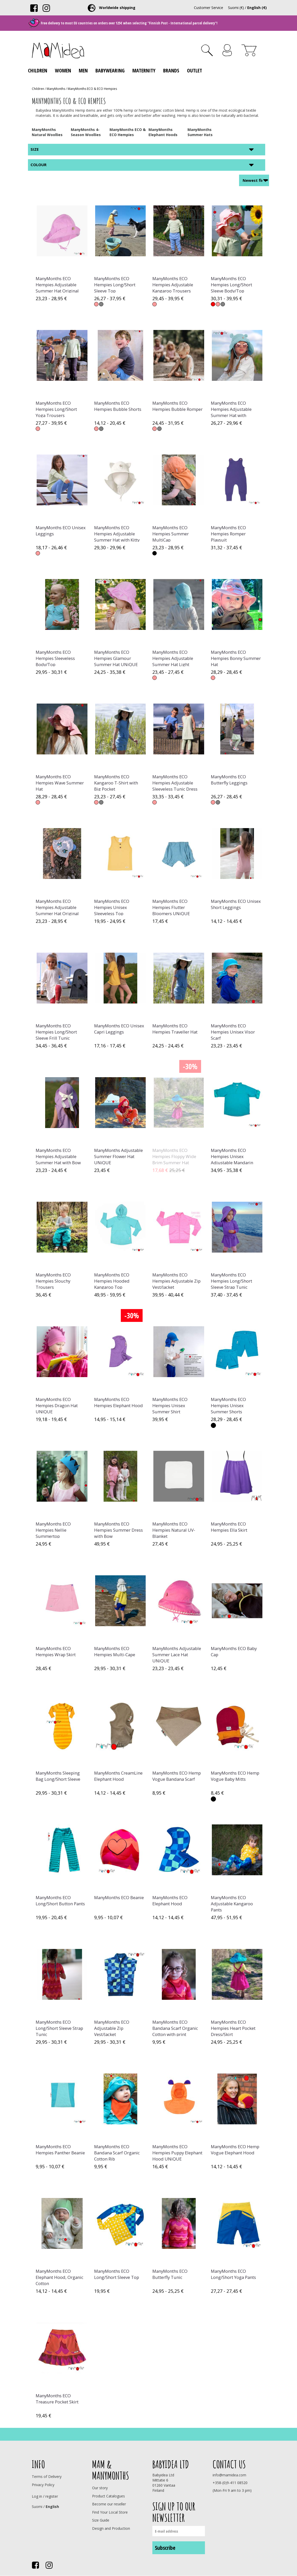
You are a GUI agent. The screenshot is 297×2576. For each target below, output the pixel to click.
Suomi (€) (236, 7)
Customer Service (208, 7)
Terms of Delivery (47, 2476)
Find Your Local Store (110, 2512)
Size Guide (100, 2520)
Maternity (143, 70)
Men (83, 70)
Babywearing (110, 70)
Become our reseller (109, 2504)
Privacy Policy (43, 2484)
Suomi (37, 2506)
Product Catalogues (108, 2496)
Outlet (194, 70)
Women (63, 70)
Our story (100, 2487)
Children (37, 70)
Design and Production (111, 2528)
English (52, 2506)
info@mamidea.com (229, 2475)
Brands (171, 70)
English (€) (257, 7)
